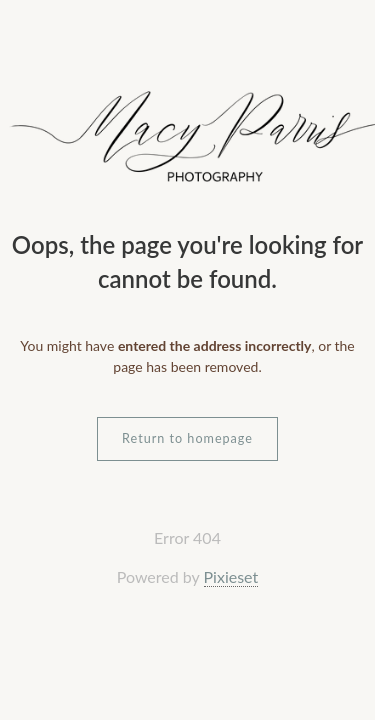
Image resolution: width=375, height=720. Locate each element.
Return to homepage (187, 438)
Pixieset (231, 576)
